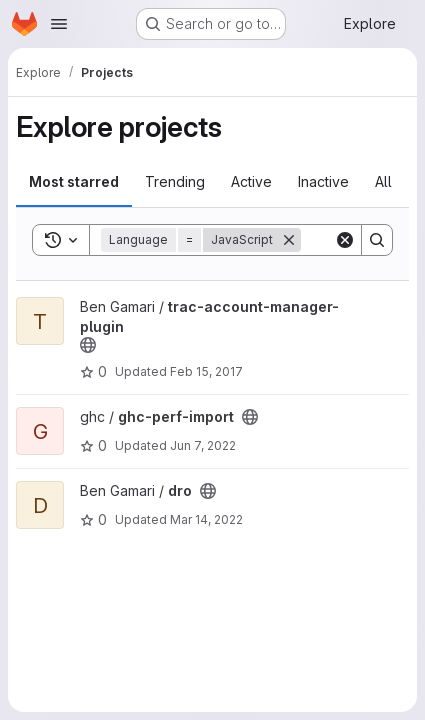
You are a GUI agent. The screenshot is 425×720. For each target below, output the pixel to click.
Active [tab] (251, 181)
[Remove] (289, 240)
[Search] (377, 240)
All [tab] (383, 181)
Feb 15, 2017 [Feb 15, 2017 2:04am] (206, 371)
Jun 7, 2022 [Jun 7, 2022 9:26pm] (203, 445)
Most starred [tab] (74, 181)
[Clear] (345, 240)
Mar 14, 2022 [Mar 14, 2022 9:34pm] (206, 519)
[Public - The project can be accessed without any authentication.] (88, 345)
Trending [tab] (175, 181)
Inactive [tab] (323, 181)
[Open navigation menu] (59, 24)
